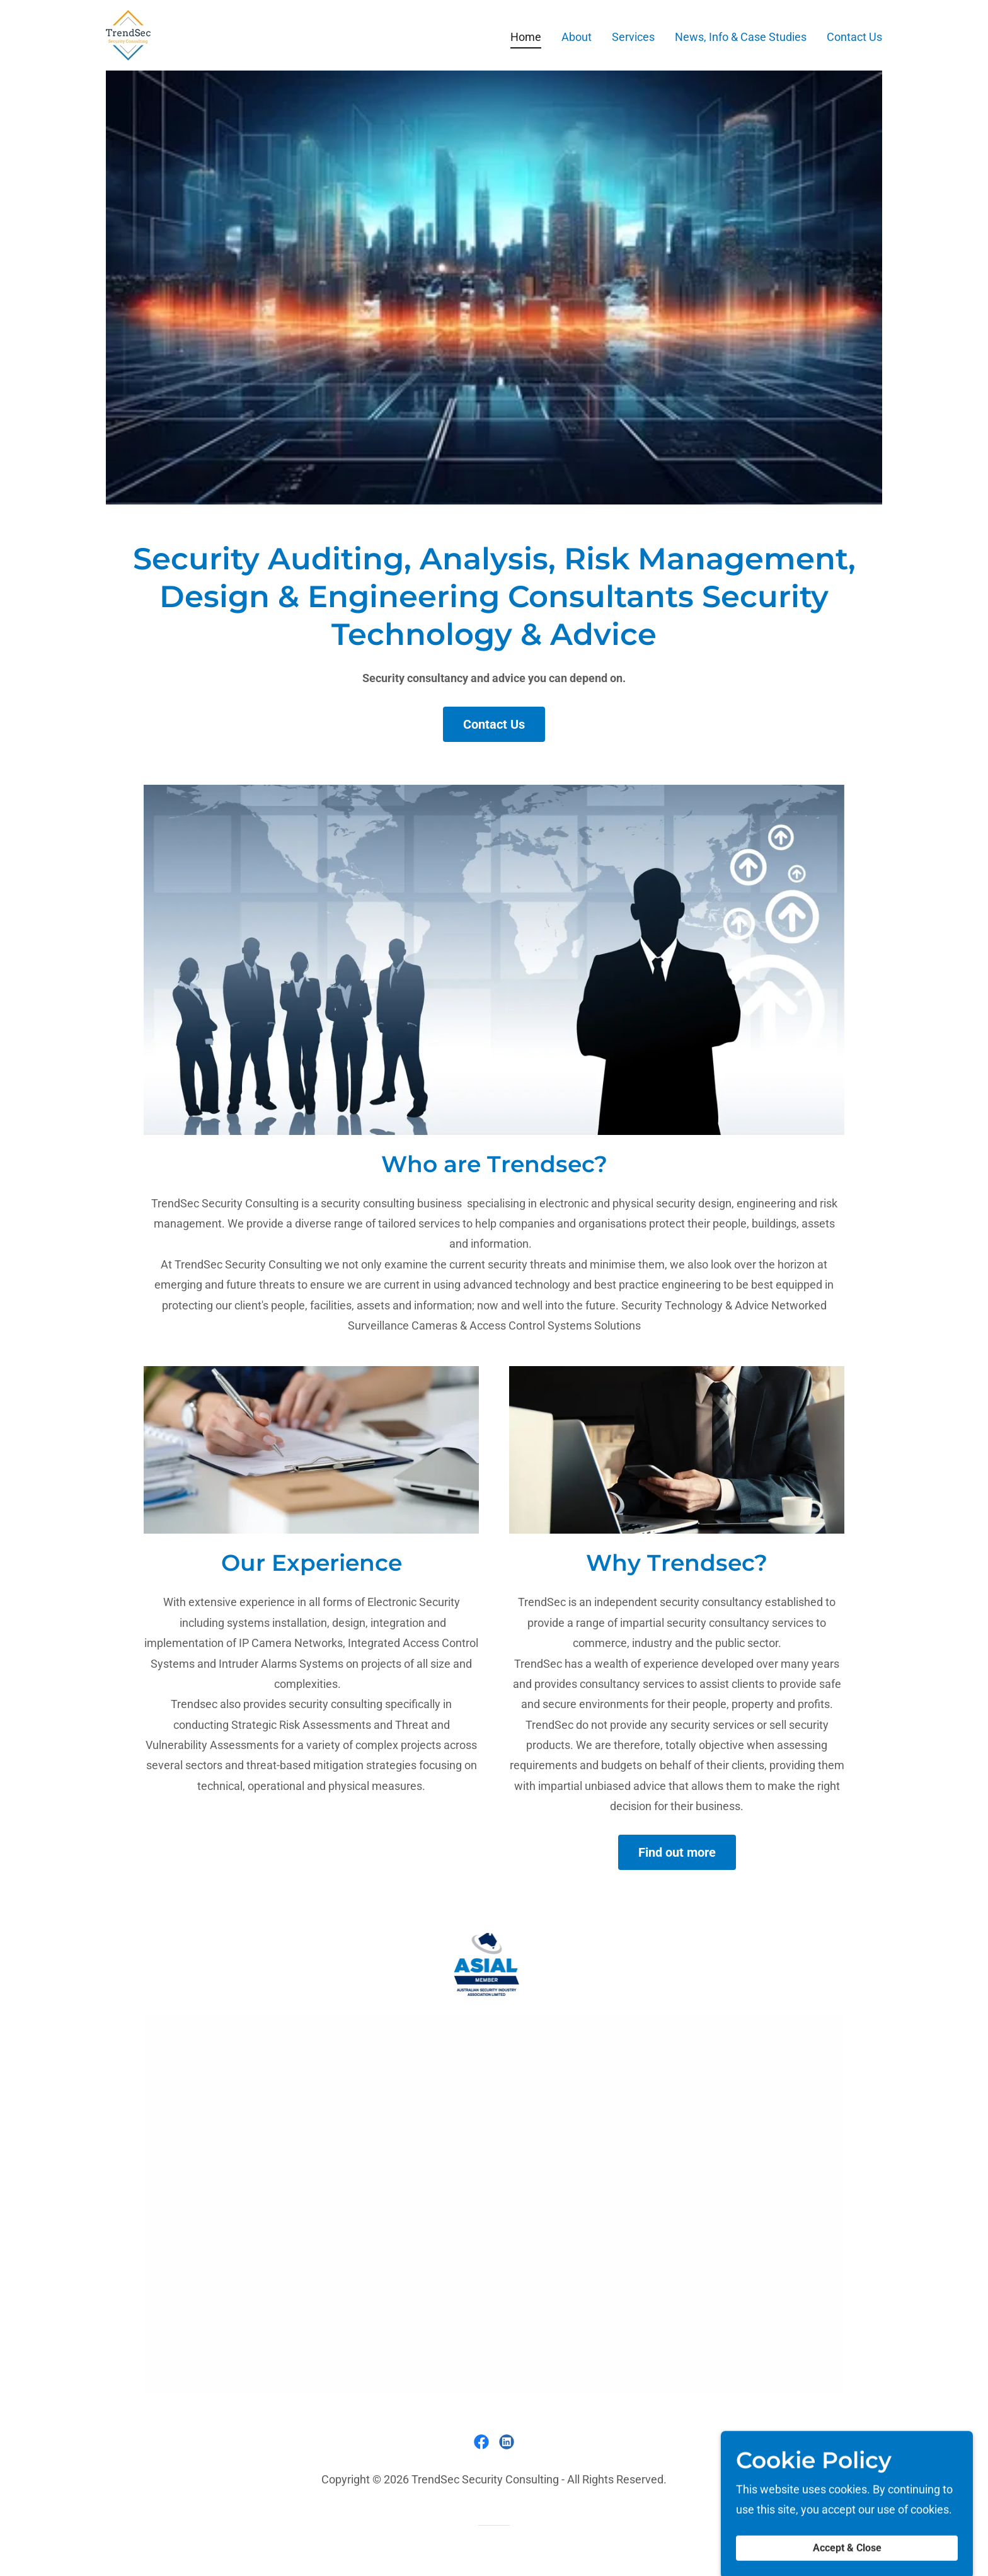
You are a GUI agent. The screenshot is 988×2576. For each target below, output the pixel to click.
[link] (128, 34)
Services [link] (633, 36)
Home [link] (525, 36)
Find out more (677, 1852)
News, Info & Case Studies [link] (741, 36)
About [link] (576, 36)
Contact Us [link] (854, 36)
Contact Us (494, 724)
